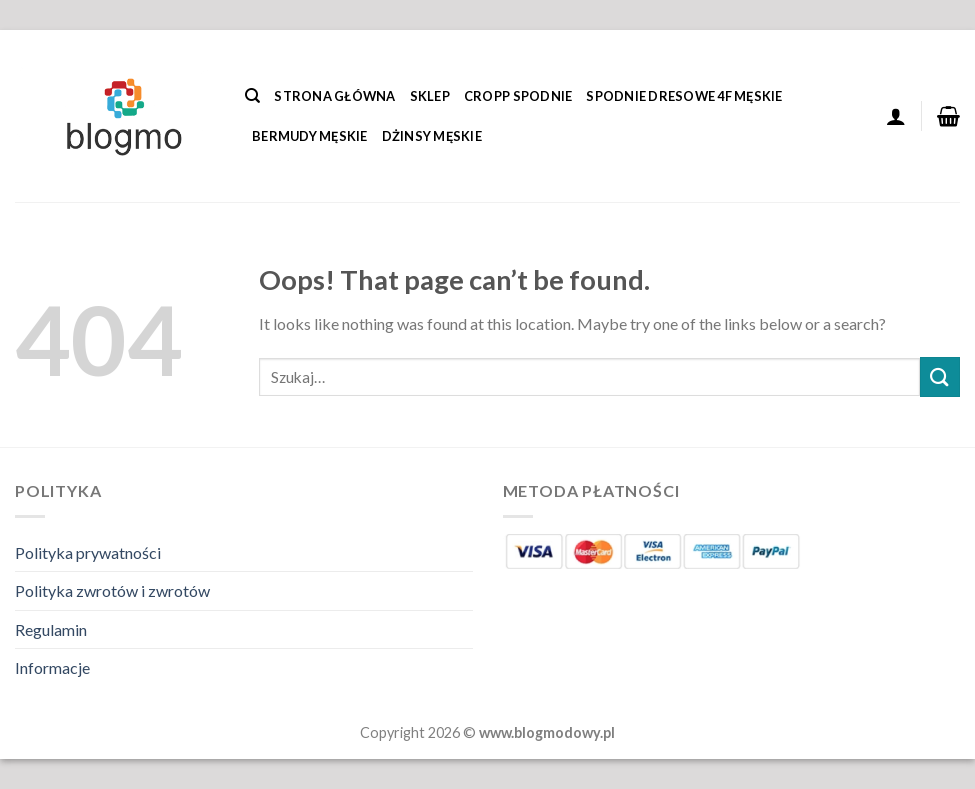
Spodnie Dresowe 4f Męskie (684, 96)
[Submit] (940, 376)
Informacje (52, 667)
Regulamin (51, 629)
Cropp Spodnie (518, 96)
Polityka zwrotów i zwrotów (112, 590)
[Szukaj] (252, 96)
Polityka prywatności (88, 552)
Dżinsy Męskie (432, 136)
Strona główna (334, 96)
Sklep (430, 96)
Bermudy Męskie (310, 136)
